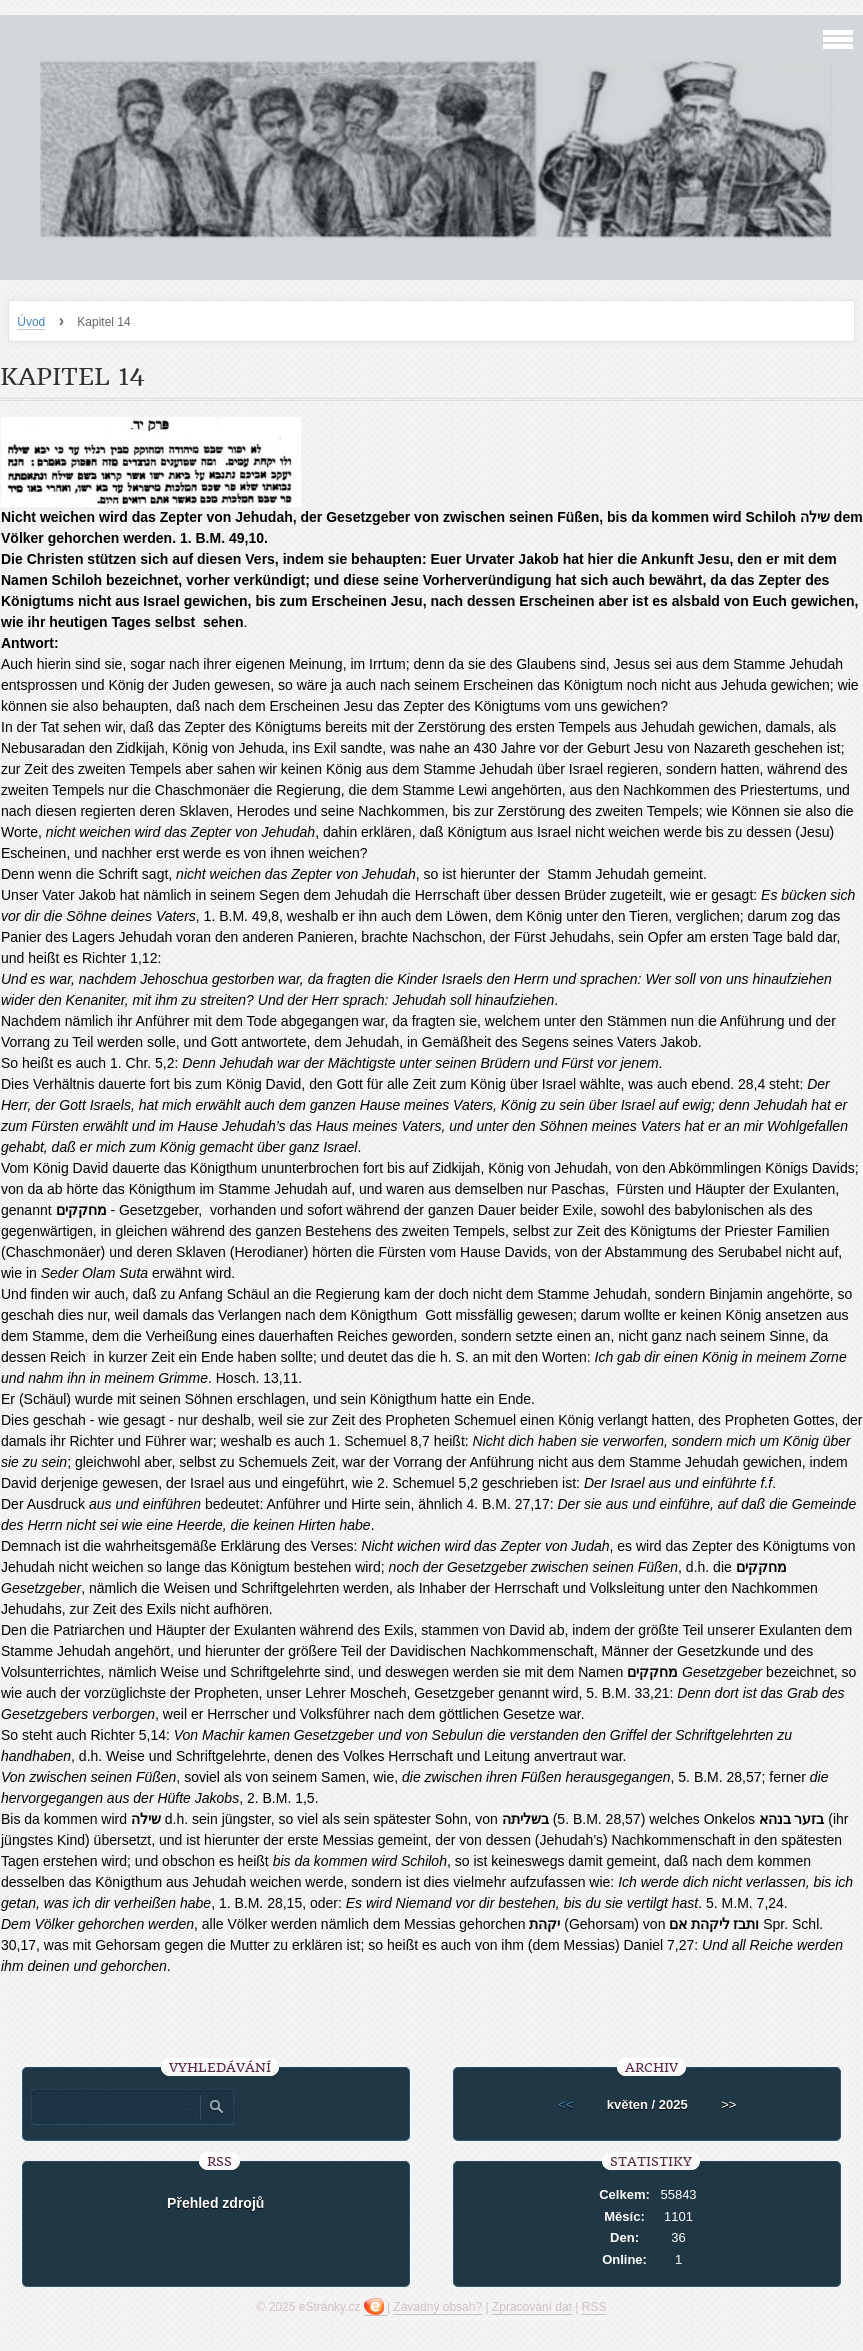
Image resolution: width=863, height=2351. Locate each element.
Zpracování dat (532, 2307)
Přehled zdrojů (215, 2203)
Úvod (31, 322)
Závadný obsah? (437, 2307)
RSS (594, 2307)
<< (565, 2104)
